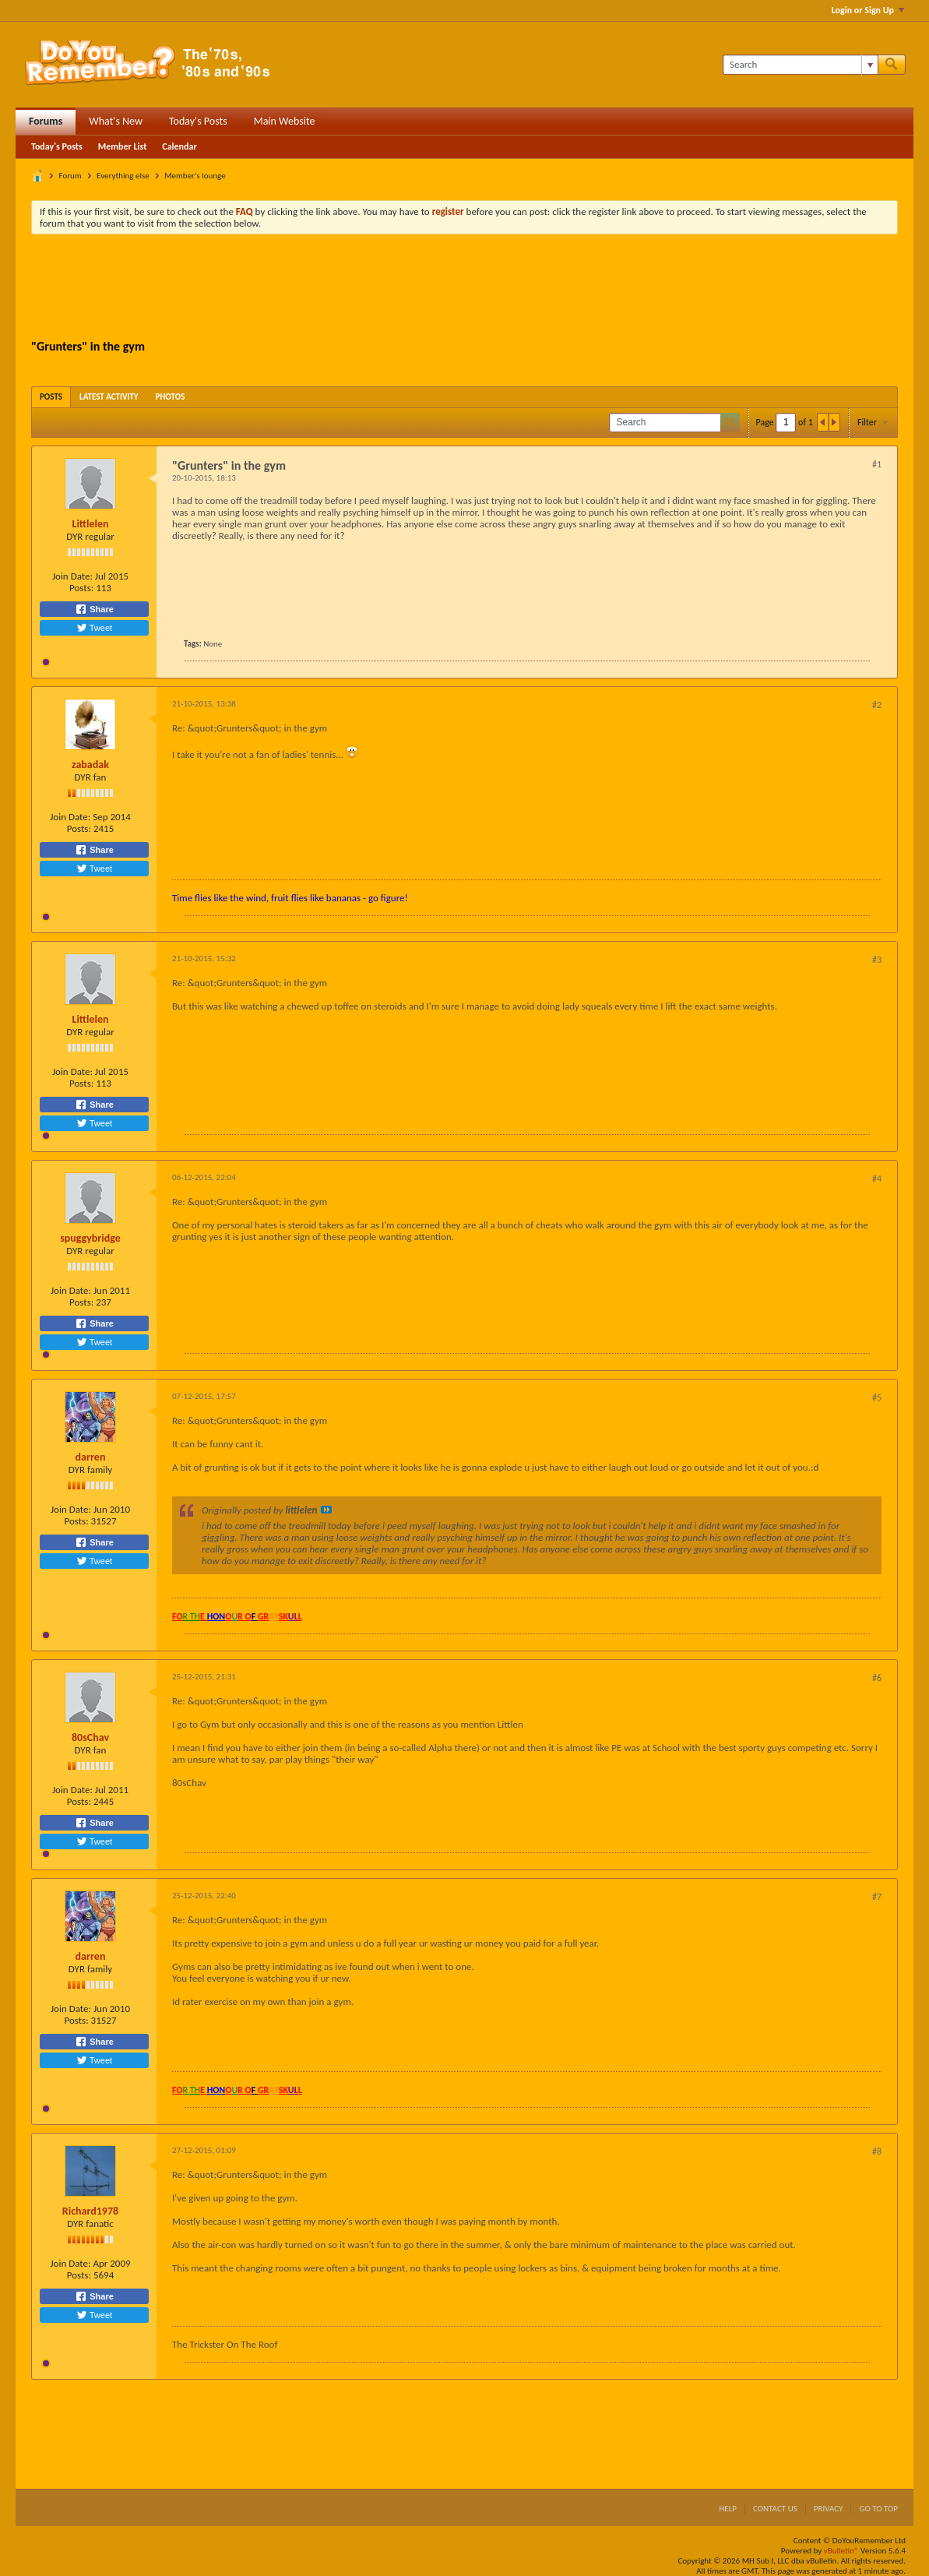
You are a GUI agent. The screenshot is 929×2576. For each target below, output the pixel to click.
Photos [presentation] (170, 397)
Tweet (94, 627)
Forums (45, 121)
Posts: (81, 588)
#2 (876, 705)
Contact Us (775, 2509)
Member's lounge (194, 176)
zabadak (90, 764)
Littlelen (90, 523)
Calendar (179, 146)
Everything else (123, 176)
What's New (116, 121)
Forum (70, 176)
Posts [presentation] (51, 397)
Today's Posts (198, 121)
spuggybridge (90, 1238)
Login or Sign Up (868, 10)
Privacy (828, 2509)
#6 (876, 1677)
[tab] (51, 396)
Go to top (878, 2509)
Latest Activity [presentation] (109, 397)
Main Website (284, 121)
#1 (876, 464)
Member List (122, 146)
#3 (876, 959)
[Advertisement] (464, 289)
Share (94, 609)
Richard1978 (90, 2211)
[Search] (800, 65)
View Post (326, 1510)
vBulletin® (841, 2551)
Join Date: (72, 576)
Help (728, 2509)
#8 (876, 2151)
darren (91, 1457)
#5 (876, 1397)
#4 (876, 1178)
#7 (876, 1896)
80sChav (90, 1737)
